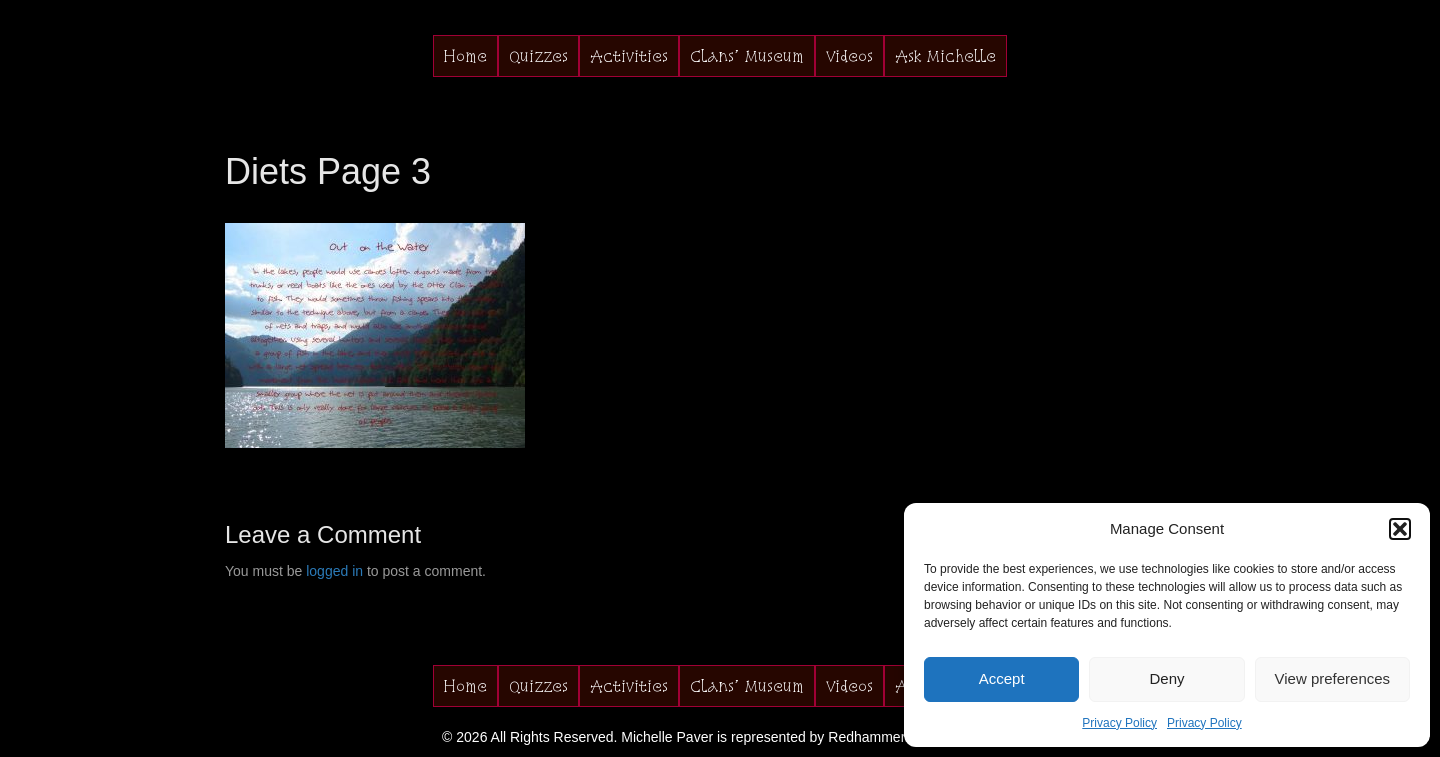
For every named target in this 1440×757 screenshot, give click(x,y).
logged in (334, 571)
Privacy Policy (1119, 723)
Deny (1166, 678)
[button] (1400, 529)
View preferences (1333, 678)
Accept (1002, 678)
